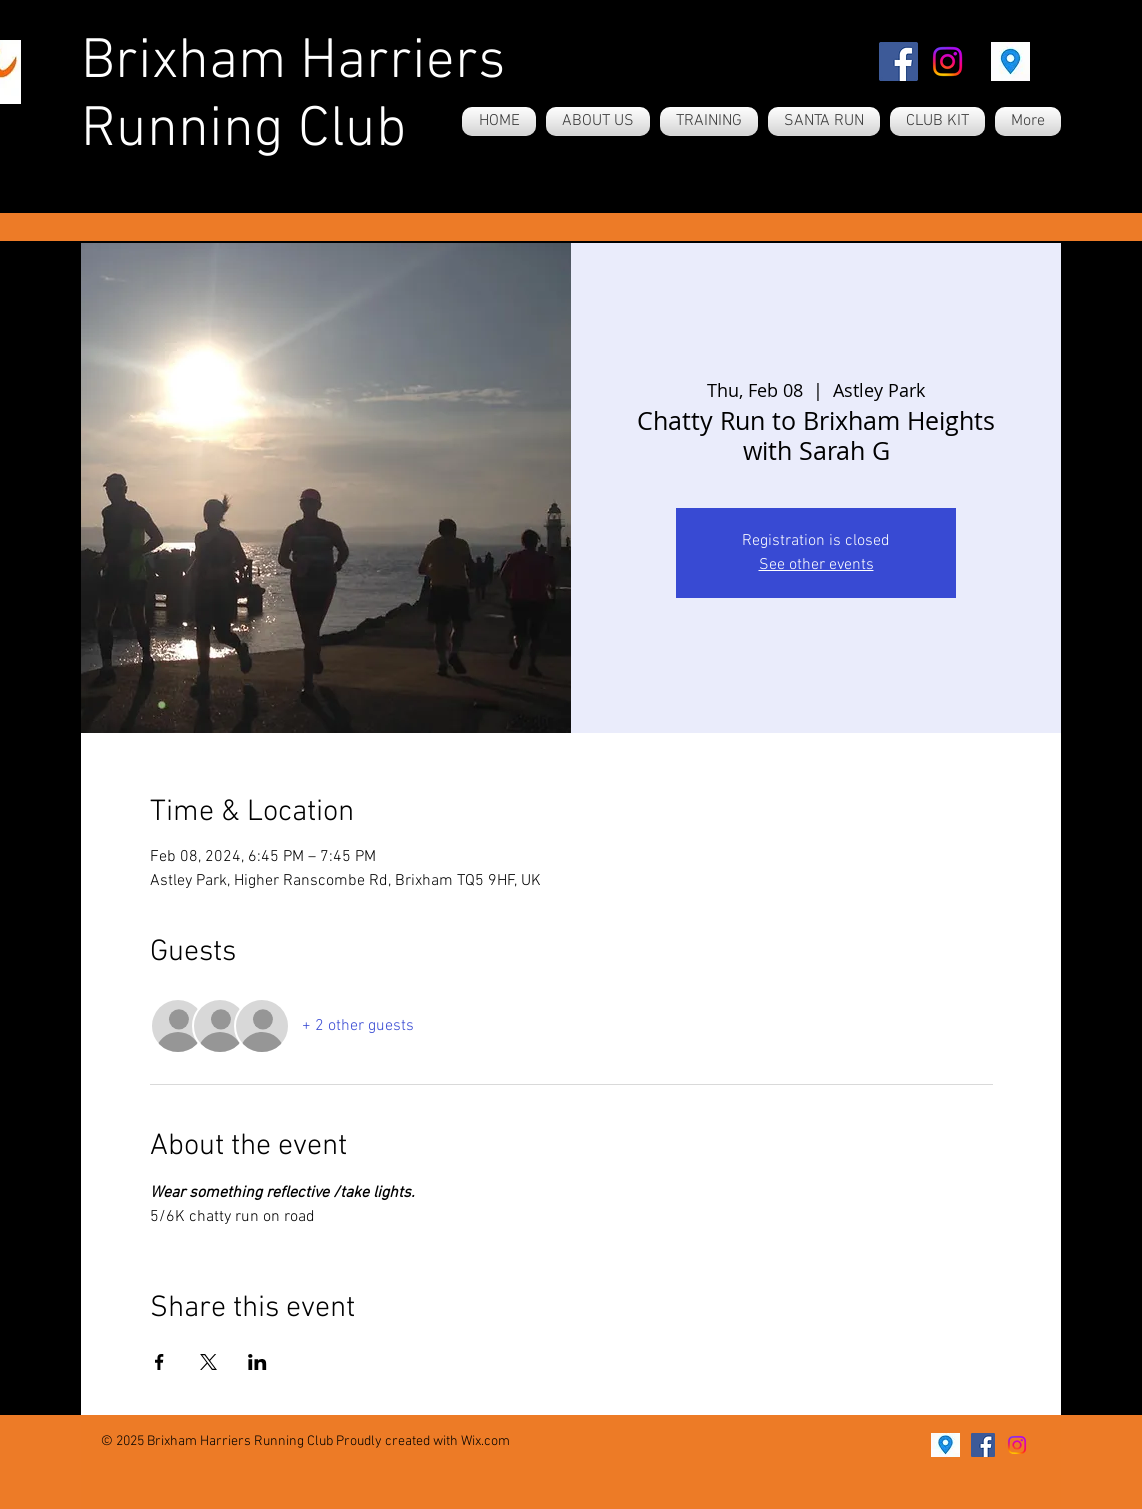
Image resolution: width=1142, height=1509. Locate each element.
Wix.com (485, 1441)
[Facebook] (898, 61)
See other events (816, 565)
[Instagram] (947, 61)
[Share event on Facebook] (159, 1362)
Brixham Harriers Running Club (293, 97)
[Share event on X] (208, 1362)
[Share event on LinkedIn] (257, 1362)
